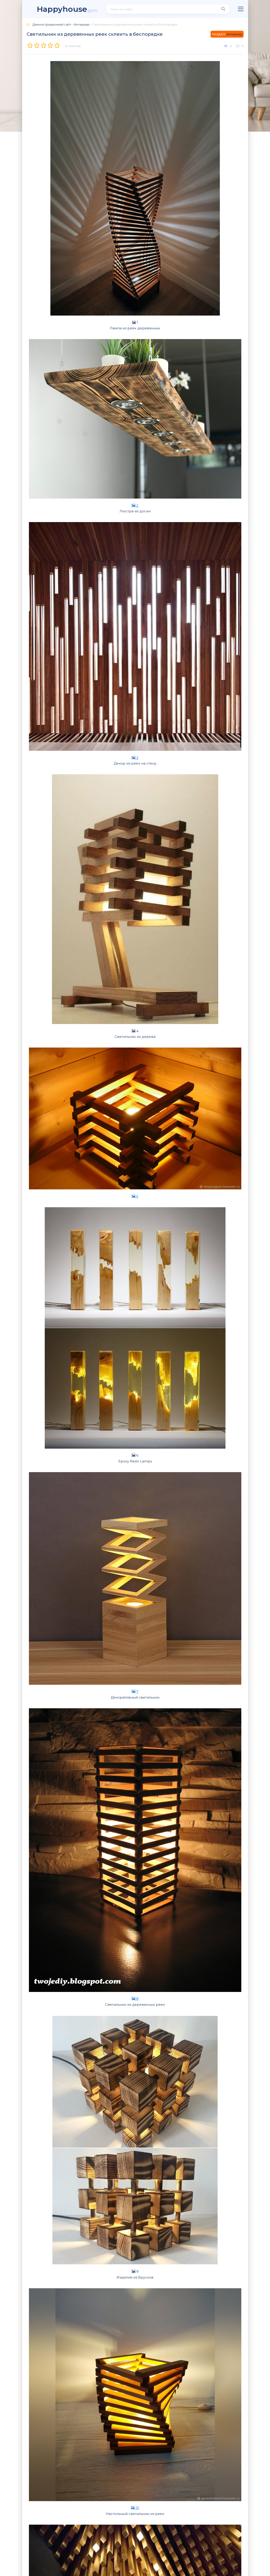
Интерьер (234, 34)
